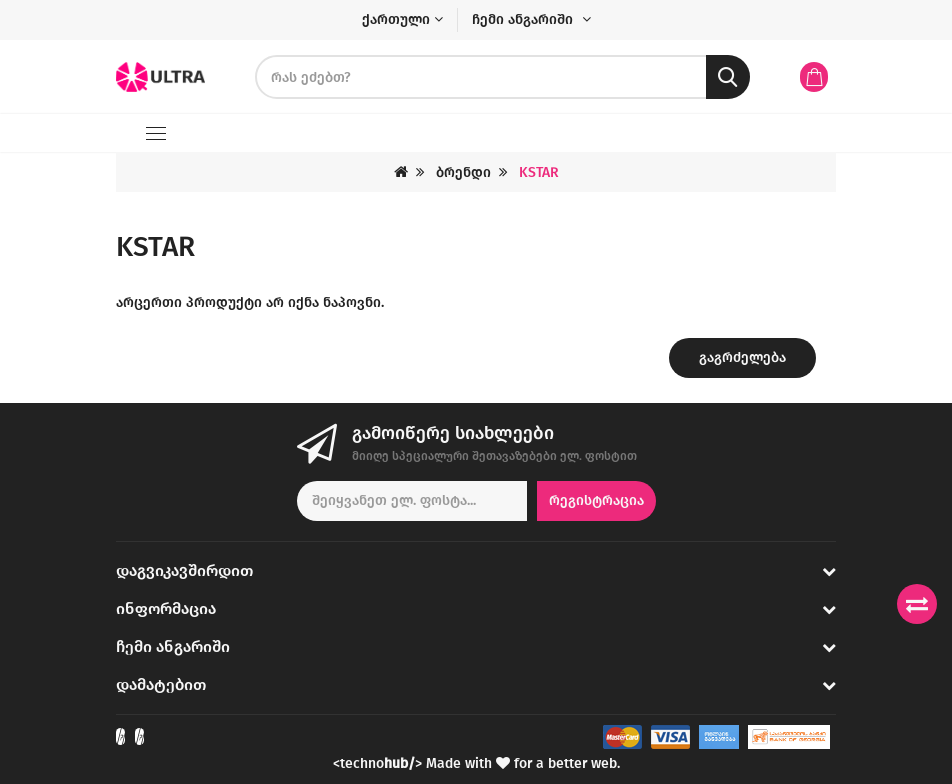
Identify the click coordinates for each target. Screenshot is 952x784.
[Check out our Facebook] (120, 737)
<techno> (377, 763)
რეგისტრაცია (596, 500)
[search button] (728, 77)
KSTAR (539, 172)
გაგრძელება (742, 357)
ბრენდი (463, 172)
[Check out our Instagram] (139, 737)
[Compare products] (917, 604)
